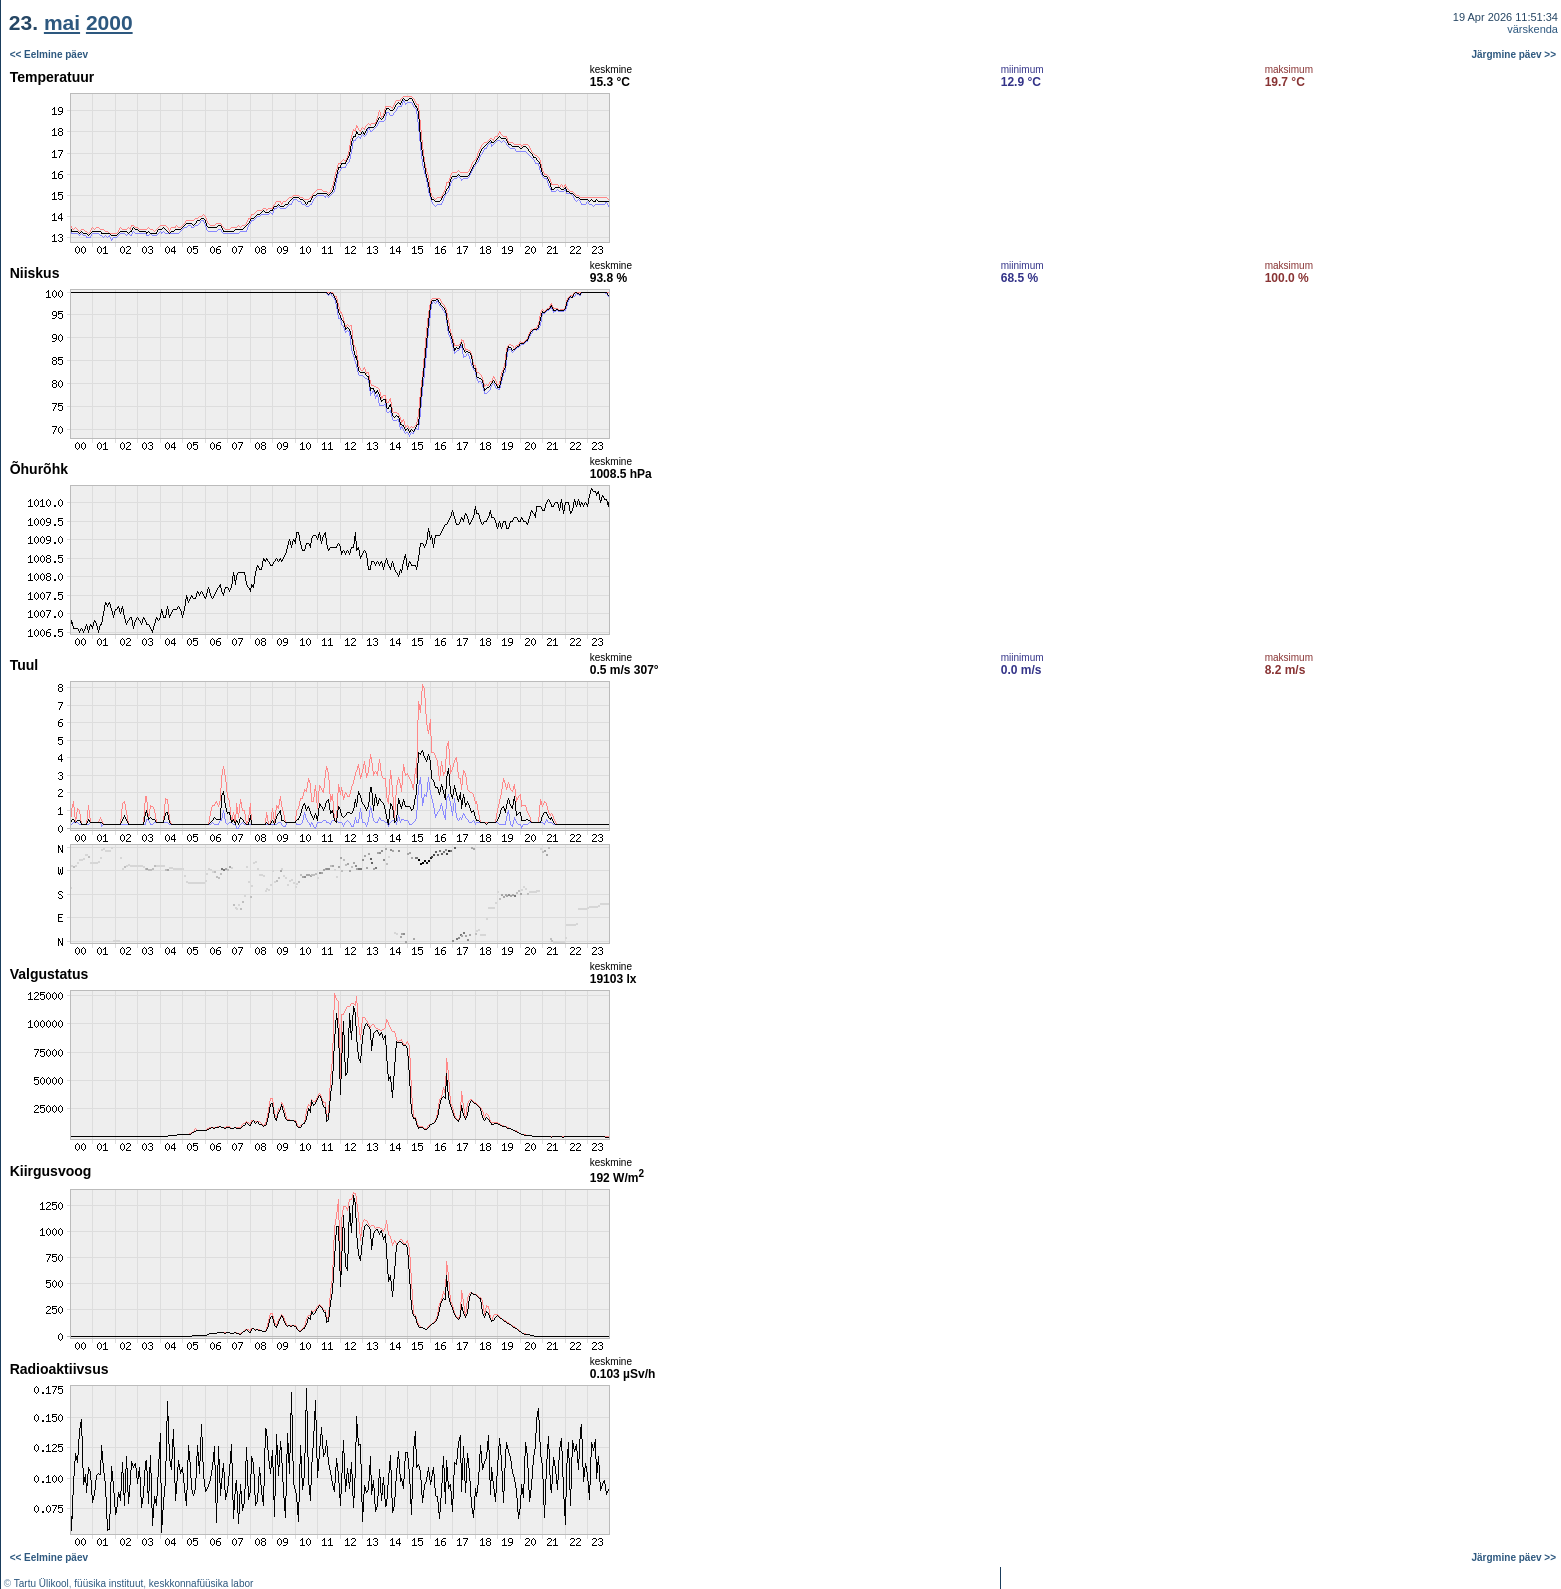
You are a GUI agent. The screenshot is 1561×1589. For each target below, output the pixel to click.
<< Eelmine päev (49, 54)
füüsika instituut (108, 1583)
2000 (109, 22)
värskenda (1532, 29)
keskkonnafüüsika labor (201, 1583)
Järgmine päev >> (1514, 54)
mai (62, 22)
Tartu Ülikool (41, 1583)
